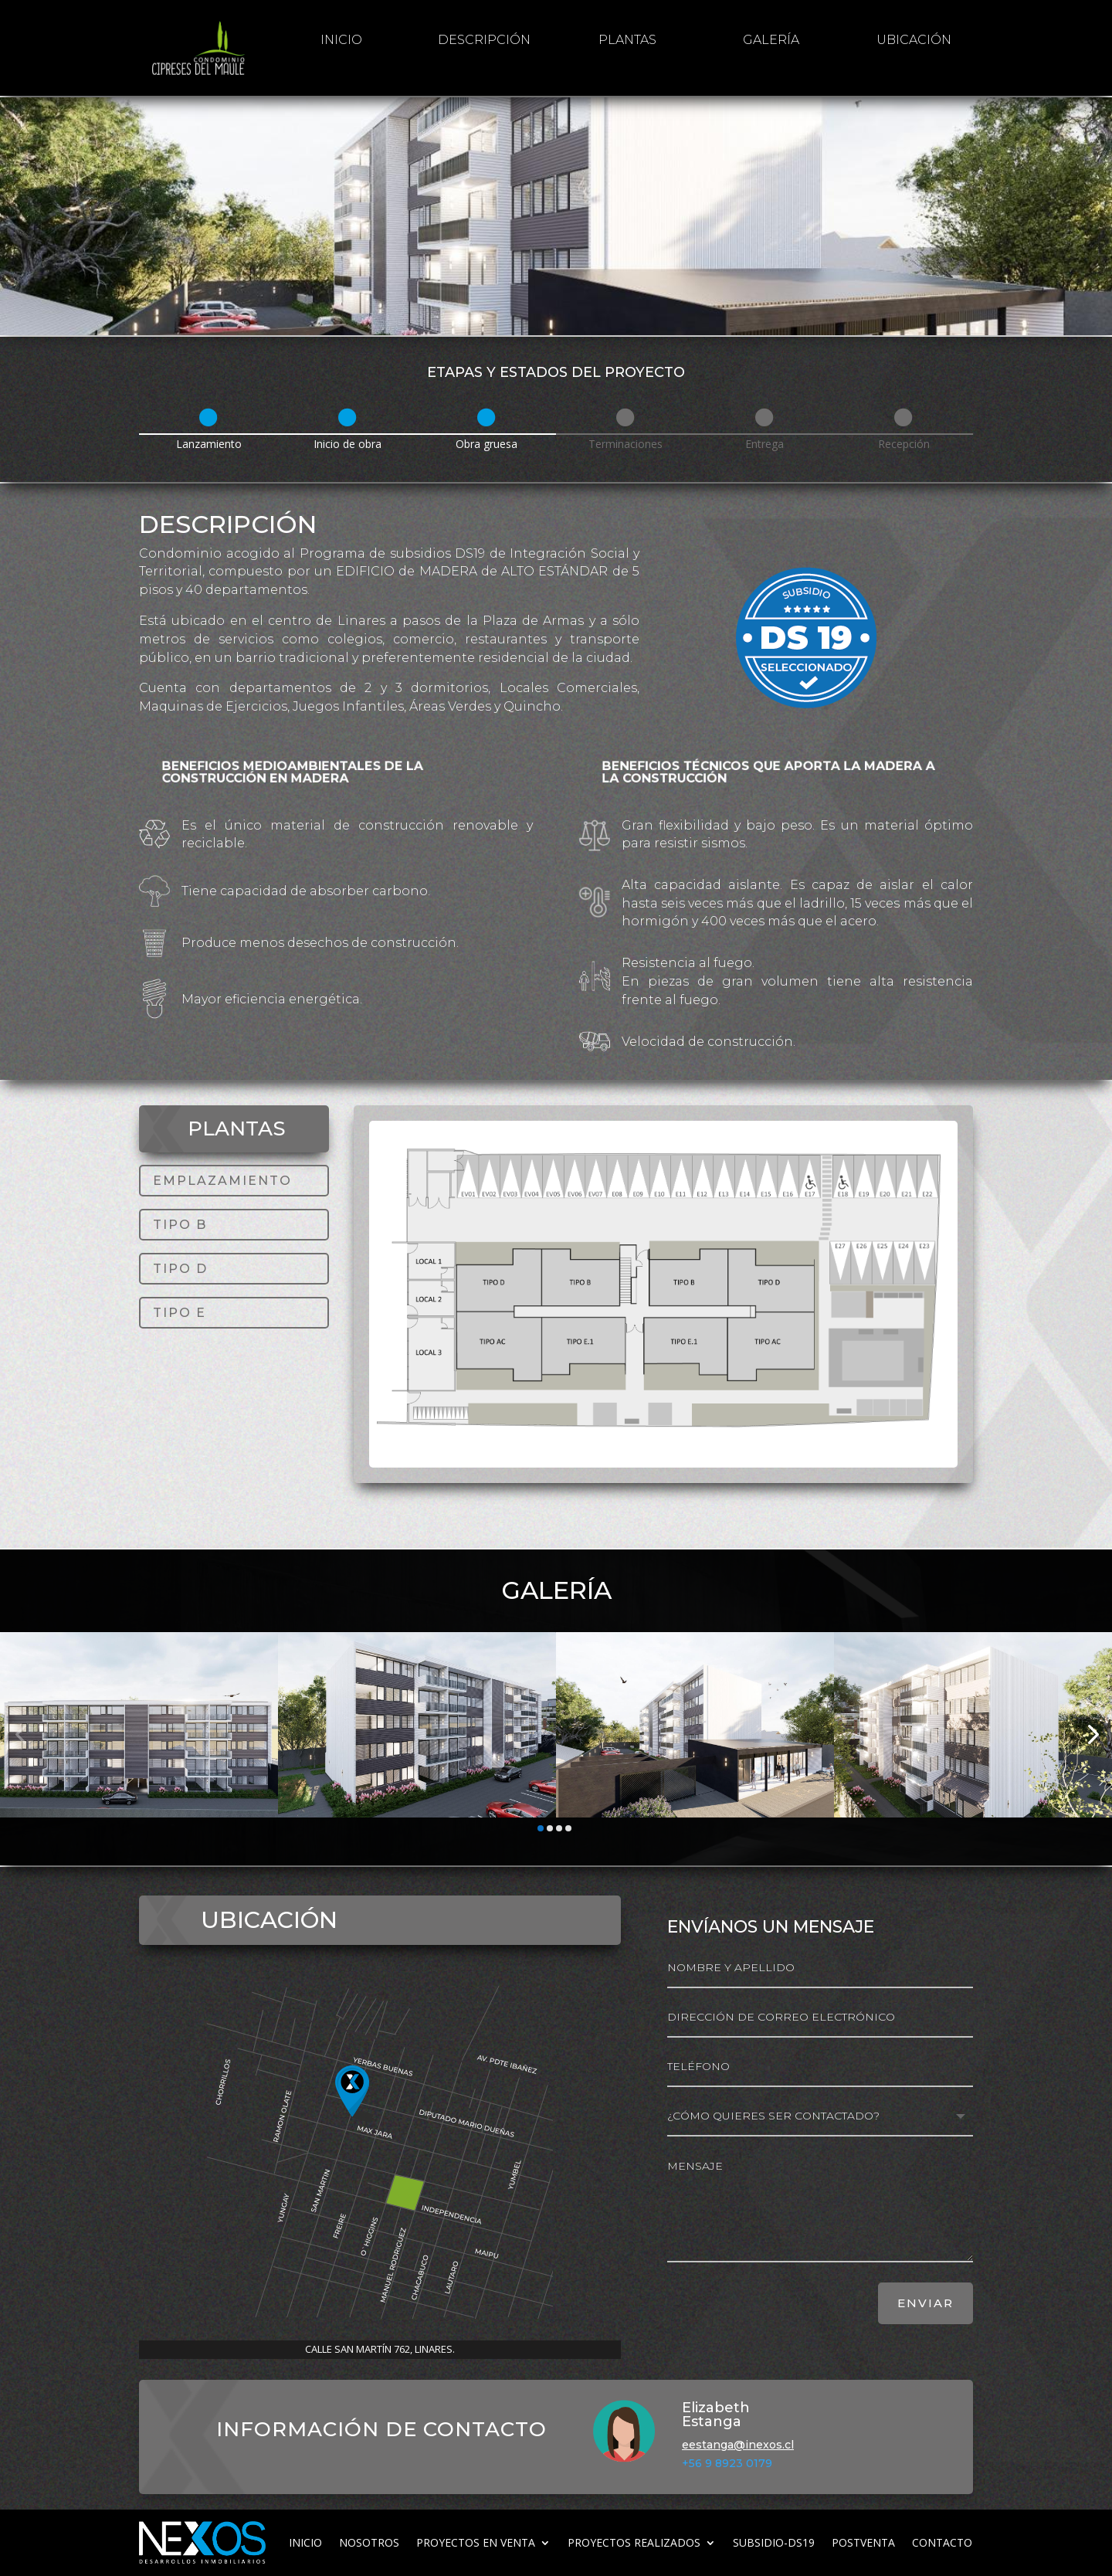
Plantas (627, 39)
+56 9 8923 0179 (727, 2463)
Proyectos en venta (475, 2542)
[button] (20, 1733)
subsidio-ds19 (774, 2542)
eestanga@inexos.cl (738, 2445)
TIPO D (180, 1268)
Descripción (484, 39)
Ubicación (913, 39)
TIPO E (179, 1312)
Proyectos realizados (634, 2542)
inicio (341, 39)
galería (771, 39)
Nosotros (369, 2542)
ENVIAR (925, 2303)
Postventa (863, 2542)
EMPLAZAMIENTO (222, 1180)
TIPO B (180, 1224)
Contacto (942, 2542)
